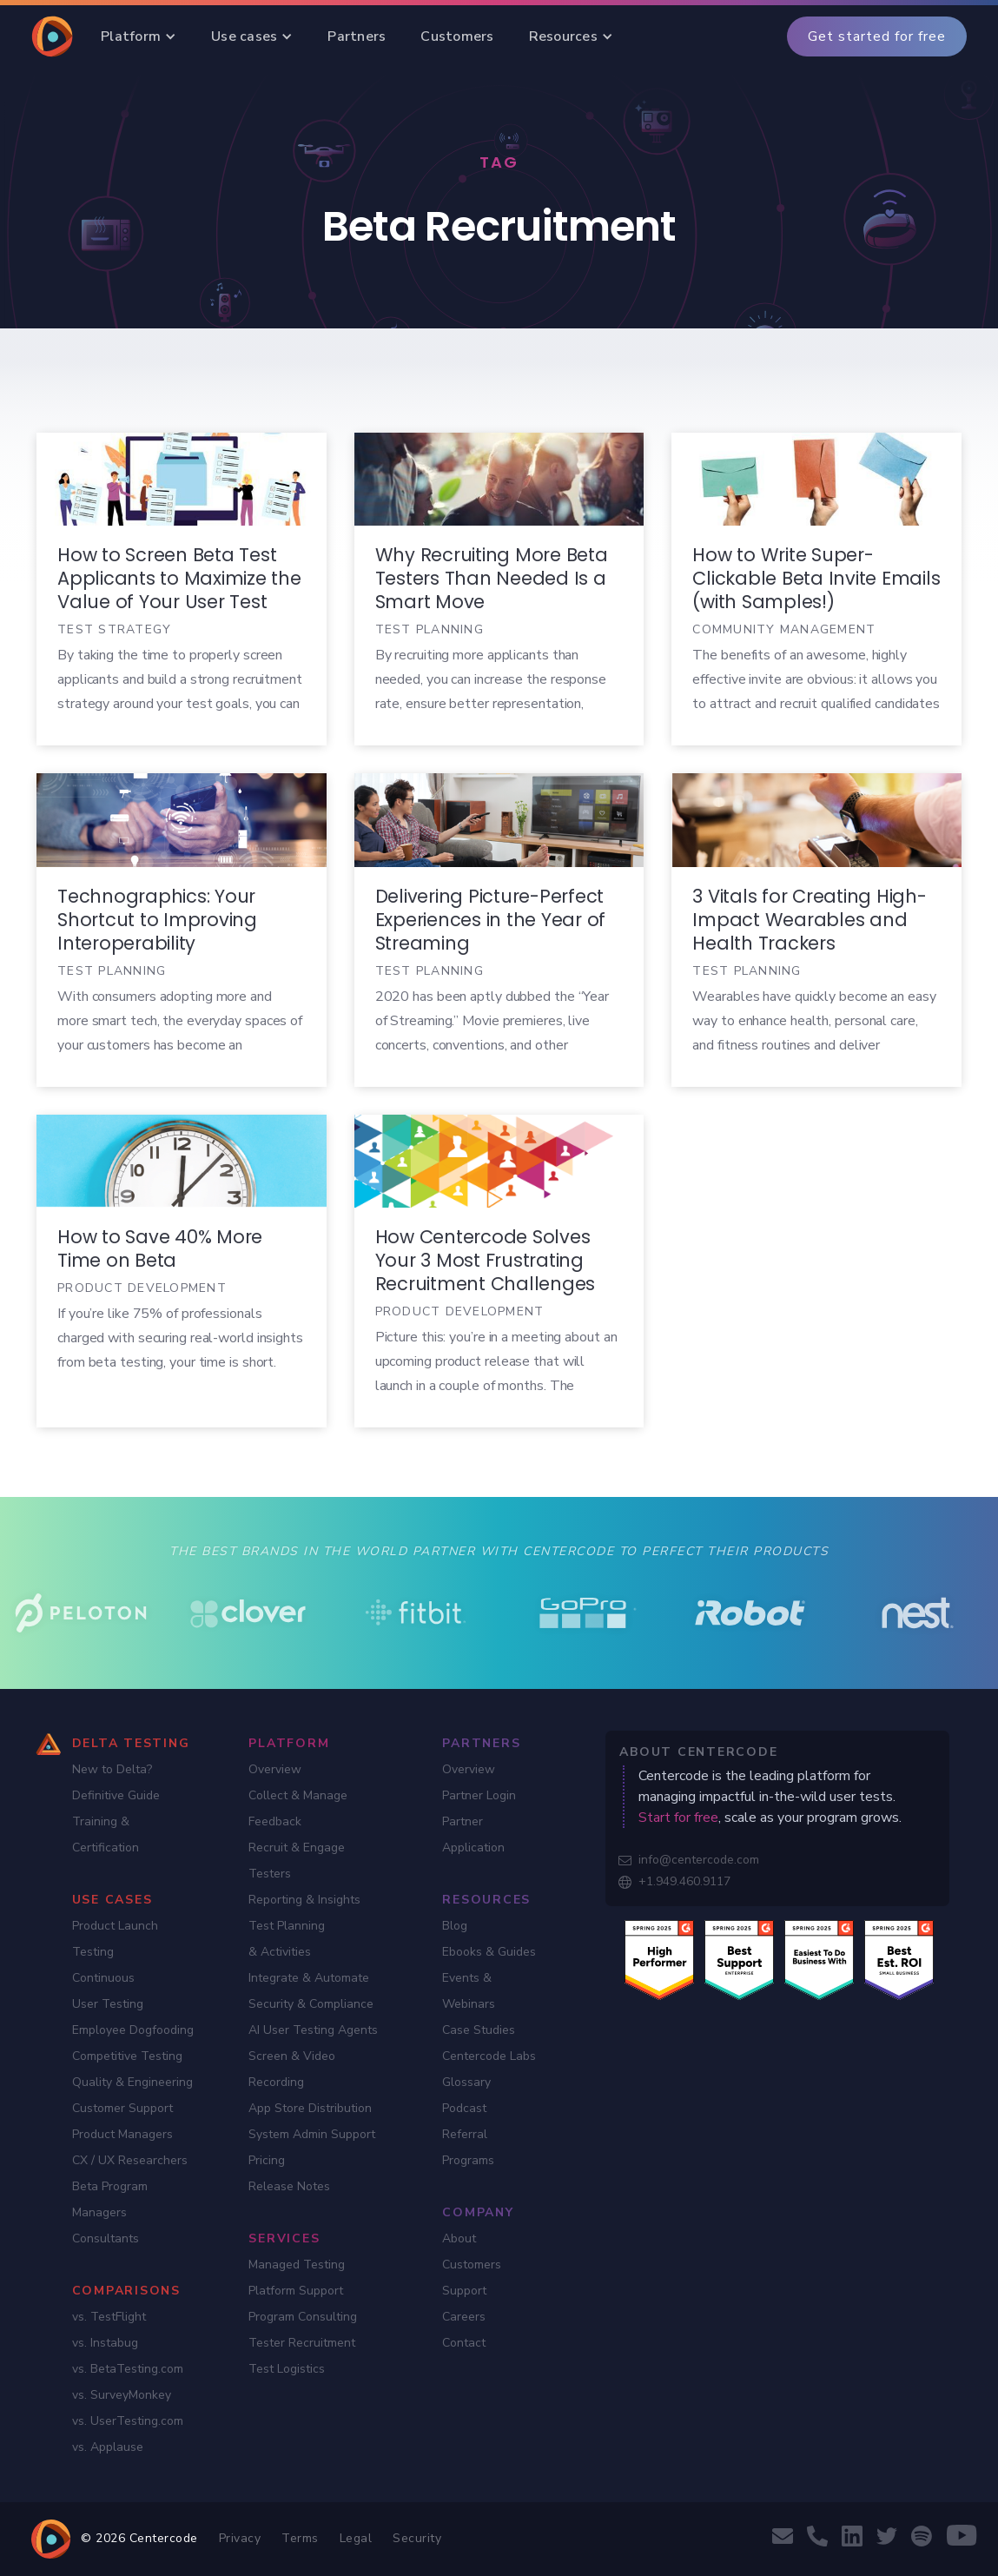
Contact (464, 2342)
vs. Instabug (105, 2342)
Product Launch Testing (115, 1938)
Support (464, 2290)
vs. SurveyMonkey (121, 2395)
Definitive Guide (116, 1795)
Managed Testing (296, 2264)
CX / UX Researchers (130, 2160)
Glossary (466, 2082)
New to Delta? (112, 1769)
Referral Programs (468, 2147)
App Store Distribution (310, 2108)
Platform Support (295, 2290)
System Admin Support (311, 2134)
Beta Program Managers (110, 2199)
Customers (471, 2264)
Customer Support (122, 2108)
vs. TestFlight (109, 2316)
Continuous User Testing (107, 1991)
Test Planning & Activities (286, 1938)
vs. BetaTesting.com (127, 2369)
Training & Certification (105, 1834)
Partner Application (473, 1834)
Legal (356, 2538)
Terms (300, 2538)
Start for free (678, 1817)
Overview (274, 1769)
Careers (464, 2316)
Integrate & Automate (308, 1978)
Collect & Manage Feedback (297, 1808)
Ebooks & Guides (489, 1952)
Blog (454, 1925)
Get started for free (877, 36)
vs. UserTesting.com (127, 2421)
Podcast (464, 2108)
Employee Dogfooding (133, 2030)
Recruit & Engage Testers (296, 1860)
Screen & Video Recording (291, 2069)
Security (417, 2538)
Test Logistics (286, 2369)
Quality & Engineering (132, 2082)
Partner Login (479, 1795)
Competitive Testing (127, 2056)
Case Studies (478, 2030)
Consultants (105, 2238)
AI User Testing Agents (313, 2030)
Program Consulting (302, 2316)
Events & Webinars (468, 1991)
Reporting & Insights (304, 1899)
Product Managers (122, 2134)
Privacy (240, 2538)
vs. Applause (107, 2447)
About (459, 2238)
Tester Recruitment (301, 2342)
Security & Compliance (310, 2004)
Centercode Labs (489, 2056)
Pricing (266, 2160)
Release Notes (289, 2186)
